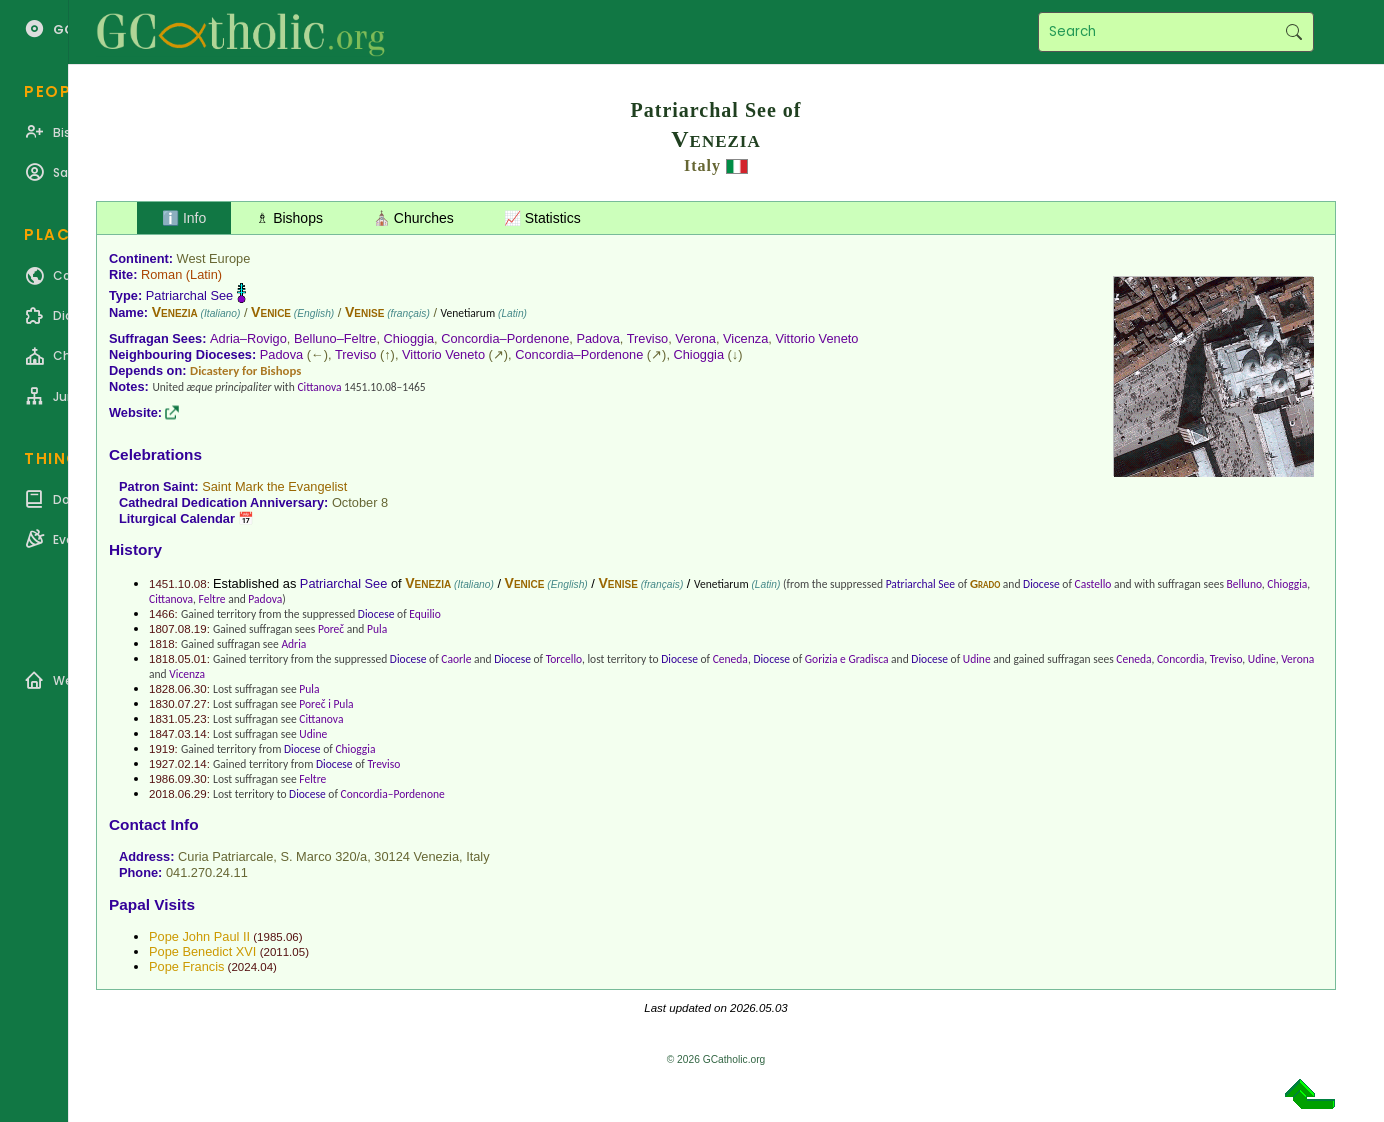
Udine (977, 659)
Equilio (425, 614)
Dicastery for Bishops (245, 370)
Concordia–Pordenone (505, 338)
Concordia (1180, 659)
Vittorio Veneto (816, 338)
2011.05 (284, 952)
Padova (597, 338)
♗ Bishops (289, 218)
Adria (293, 644)
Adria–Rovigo (248, 338)
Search (1293, 32)
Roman (161, 274)
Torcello (564, 659)
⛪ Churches (413, 218)
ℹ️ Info (184, 218)
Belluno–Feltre (335, 338)
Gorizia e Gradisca (847, 659)
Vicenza (745, 338)
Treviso (647, 338)
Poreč (331, 629)
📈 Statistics (542, 218)
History (135, 549)
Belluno (1244, 584)
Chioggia (409, 338)
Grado (985, 583)
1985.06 (278, 937)
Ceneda (730, 659)
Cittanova (319, 387)
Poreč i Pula (326, 704)
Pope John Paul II (199, 936)
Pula (377, 629)
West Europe (214, 258)
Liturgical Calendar (177, 518)
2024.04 (252, 967)
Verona (695, 338)
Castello (1093, 584)
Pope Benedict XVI (202, 951)
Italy (702, 165)
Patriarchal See (190, 295)
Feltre (212, 599)
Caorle (456, 659)
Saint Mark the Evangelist (274, 486)
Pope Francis (186, 966)
